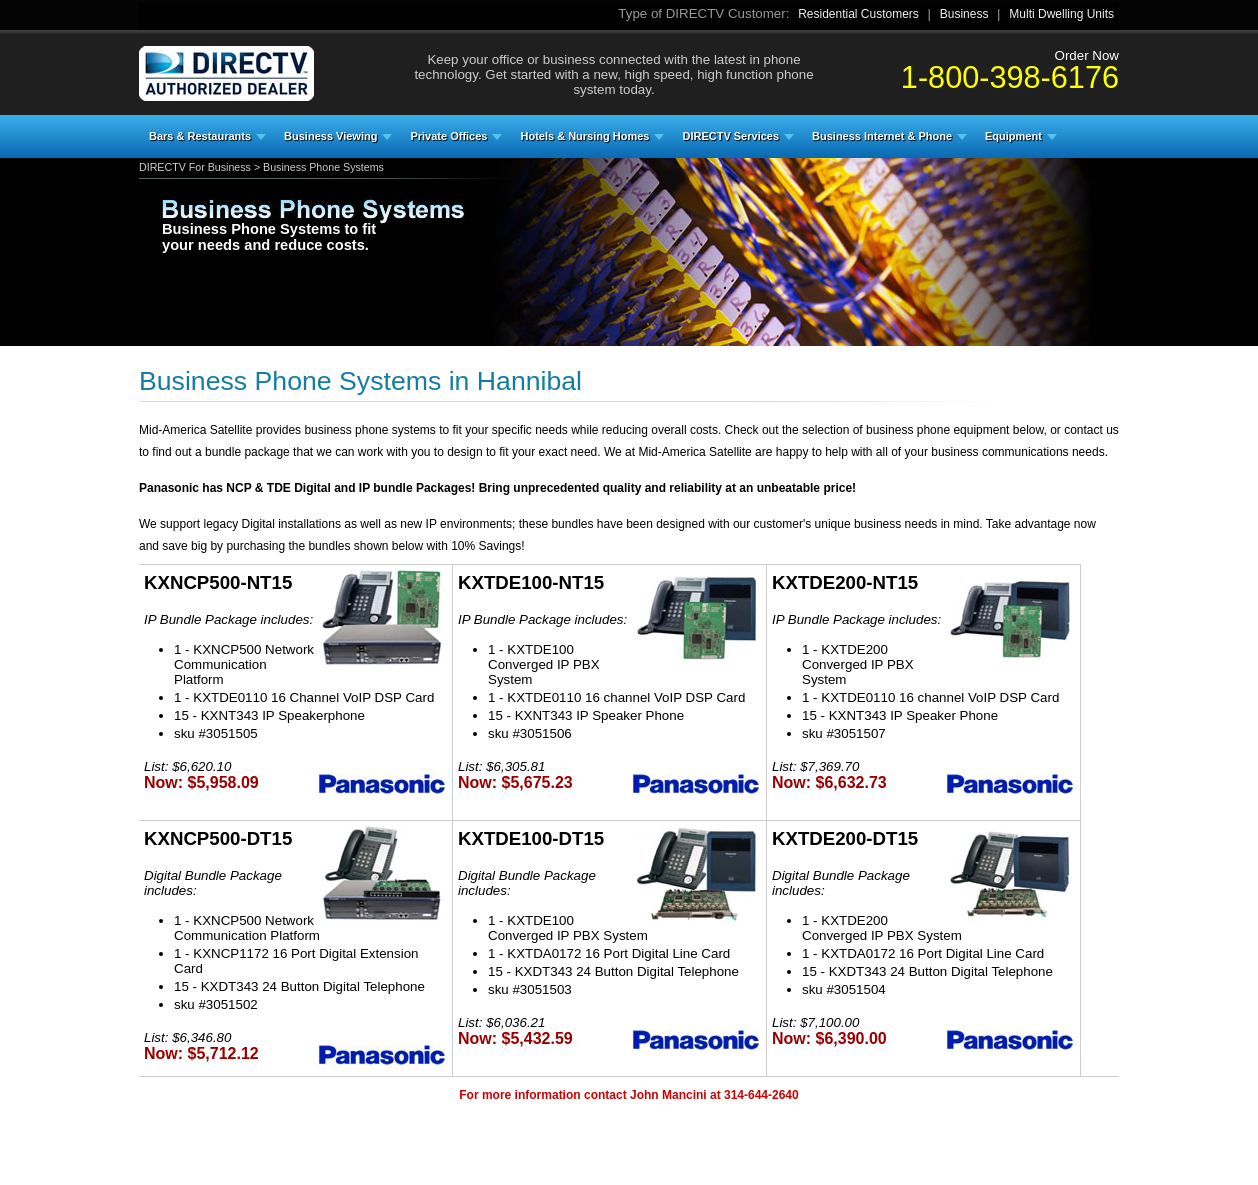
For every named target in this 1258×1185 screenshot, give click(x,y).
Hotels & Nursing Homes (584, 136)
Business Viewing (330, 136)
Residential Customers (858, 14)
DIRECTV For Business (195, 167)
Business (964, 14)
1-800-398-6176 (1010, 77)
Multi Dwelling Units (1061, 14)
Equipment (1013, 136)
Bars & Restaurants (200, 136)
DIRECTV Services (730, 136)
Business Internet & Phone (882, 136)
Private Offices (448, 136)
